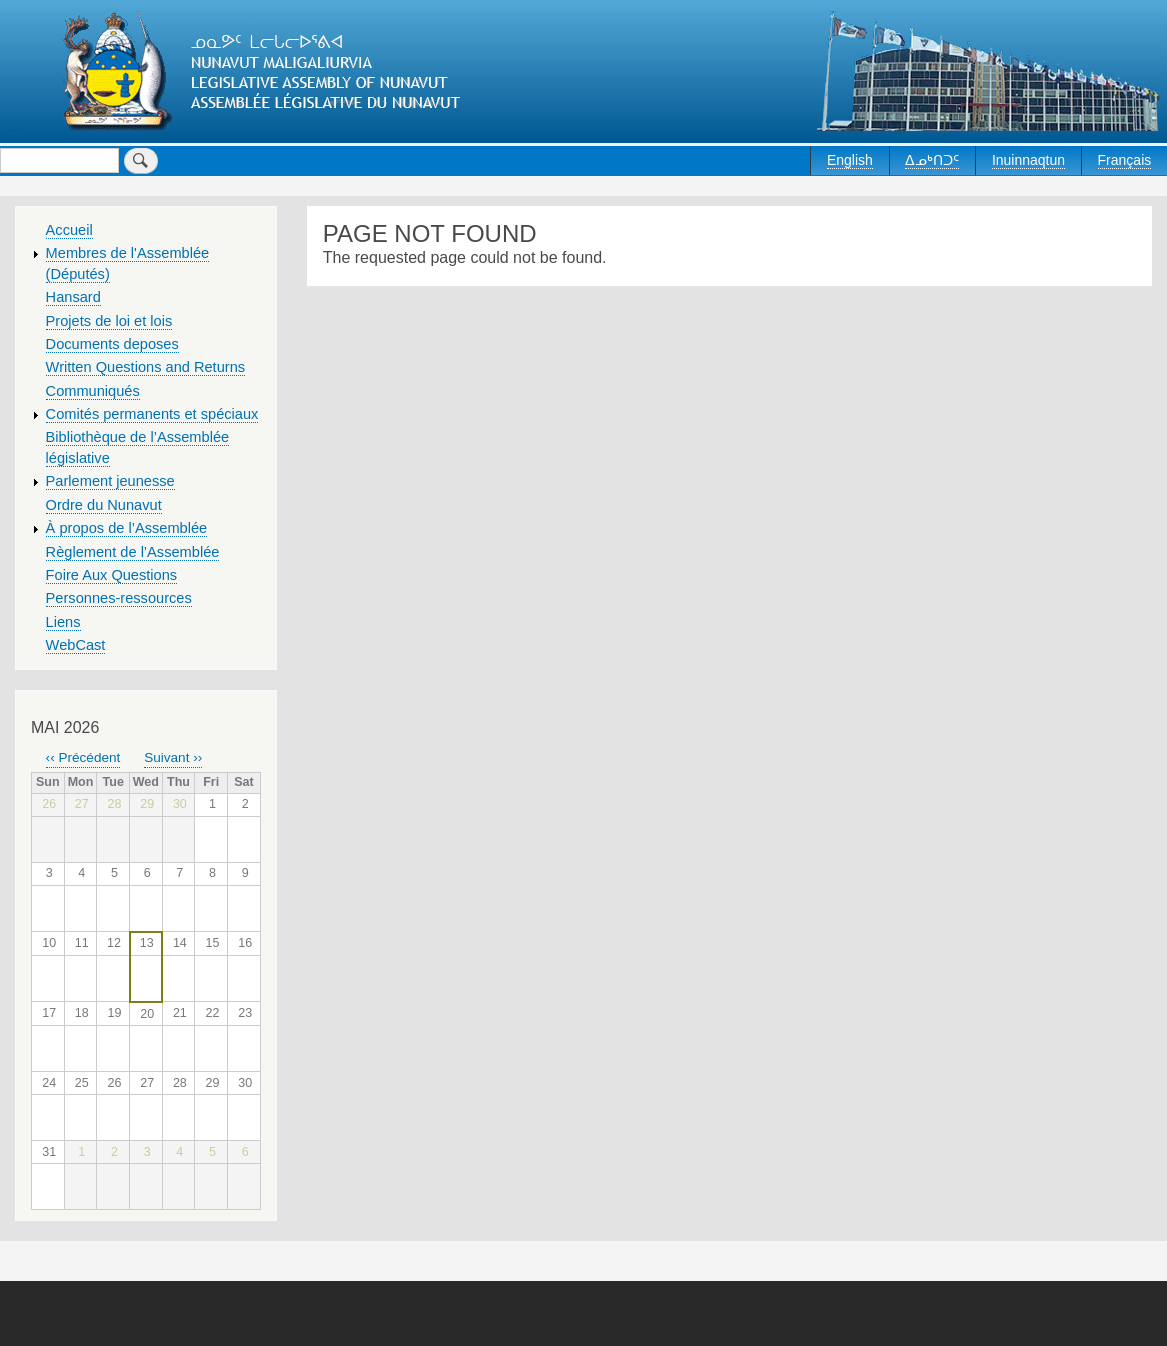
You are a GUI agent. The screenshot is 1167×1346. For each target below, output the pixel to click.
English (850, 160)
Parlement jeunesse (110, 481)
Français (1125, 160)
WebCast (76, 645)
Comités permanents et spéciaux (152, 414)
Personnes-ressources (119, 598)
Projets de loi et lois (109, 321)
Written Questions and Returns (146, 367)
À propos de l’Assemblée (127, 528)
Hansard (73, 297)
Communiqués (93, 391)
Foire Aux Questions (112, 575)
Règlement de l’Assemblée (133, 552)
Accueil (69, 230)
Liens (63, 622)
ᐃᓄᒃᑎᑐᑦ (932, 160)
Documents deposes (112, 344)
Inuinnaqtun (1028, 160)
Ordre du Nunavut (104, 505)
